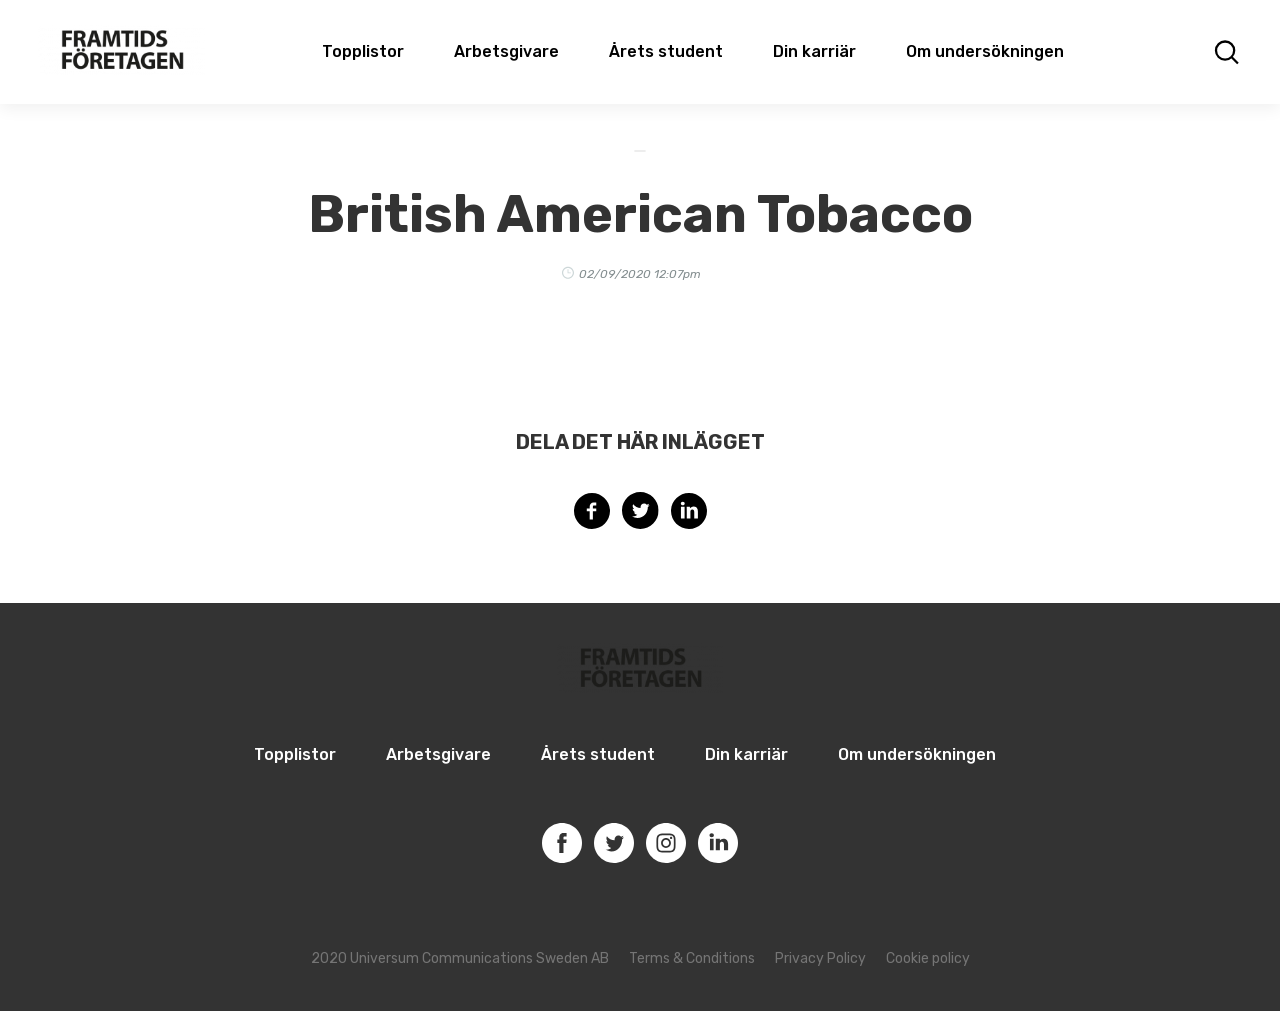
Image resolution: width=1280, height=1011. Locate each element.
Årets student (666, 51)
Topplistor (295, 754)
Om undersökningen (985, 51)
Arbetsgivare (506, 51)
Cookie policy (928, 958)
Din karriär (814, 51)
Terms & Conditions (692, 958)
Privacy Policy (820, 958)
